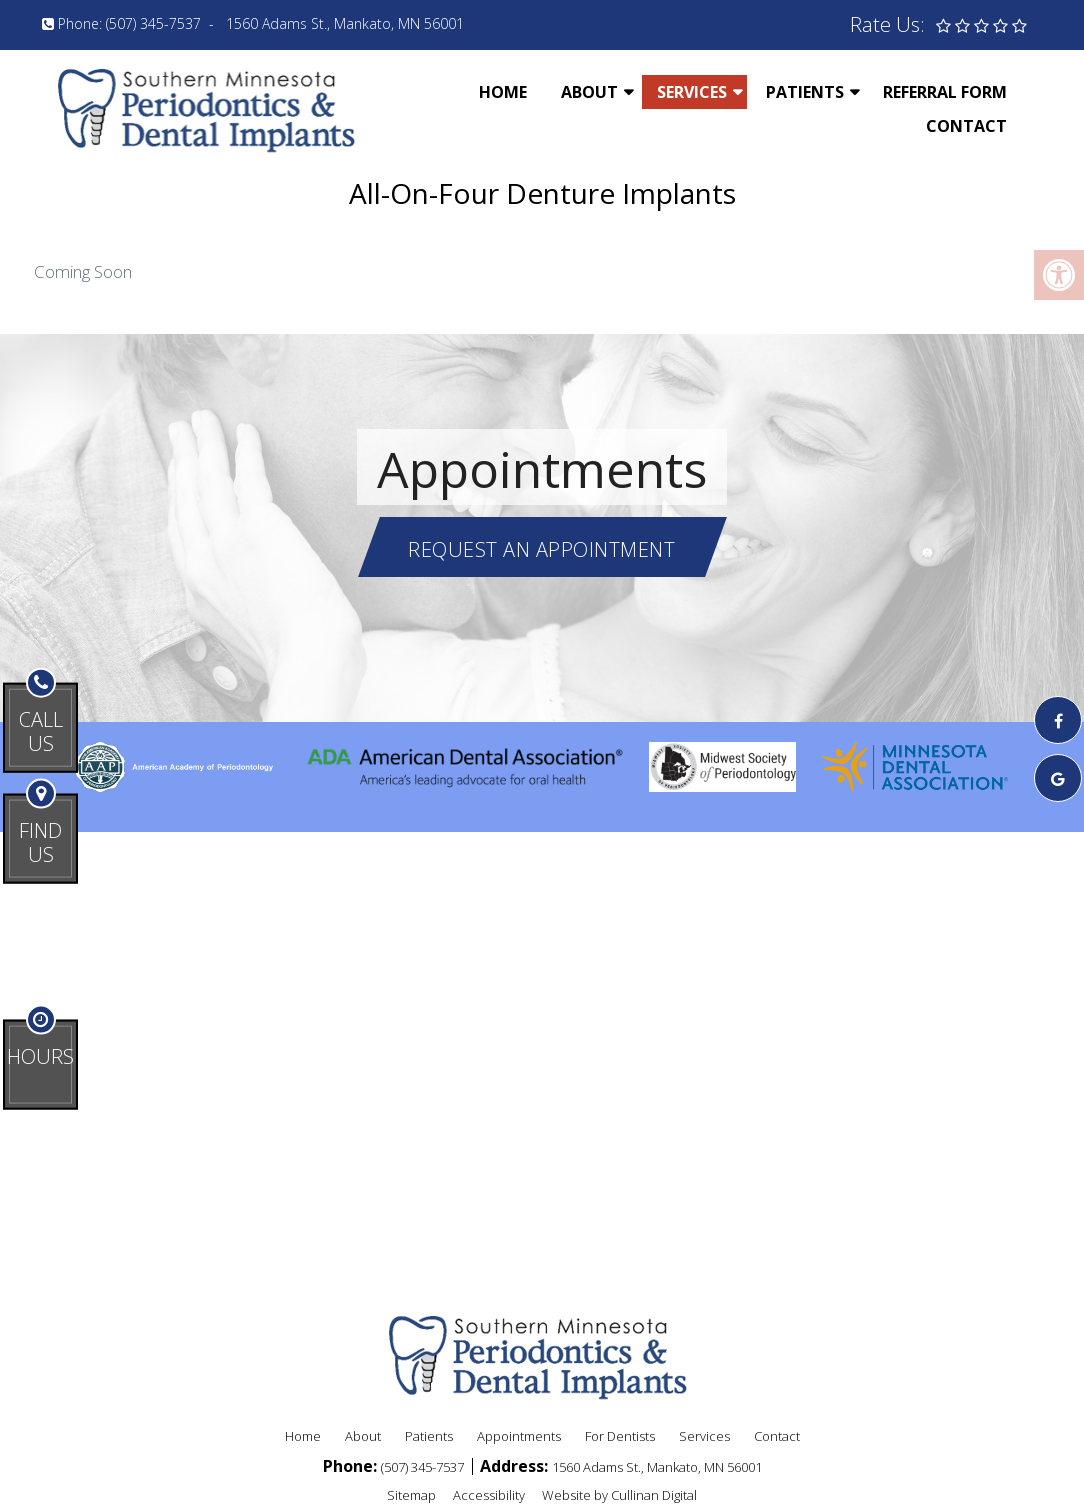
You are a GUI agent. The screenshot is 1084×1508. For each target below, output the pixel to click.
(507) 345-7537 (153, 23)
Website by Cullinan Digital (619, 1495)
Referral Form (945, 92)
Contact (966, 126)
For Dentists (620, 1436)
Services (692, 92)
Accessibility (489, 1495)
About (589, 92)
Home (503, 92)
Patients (805, 92)
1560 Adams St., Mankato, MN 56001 (345, 23)
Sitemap (411, 1495)
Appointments (519, 1436)
